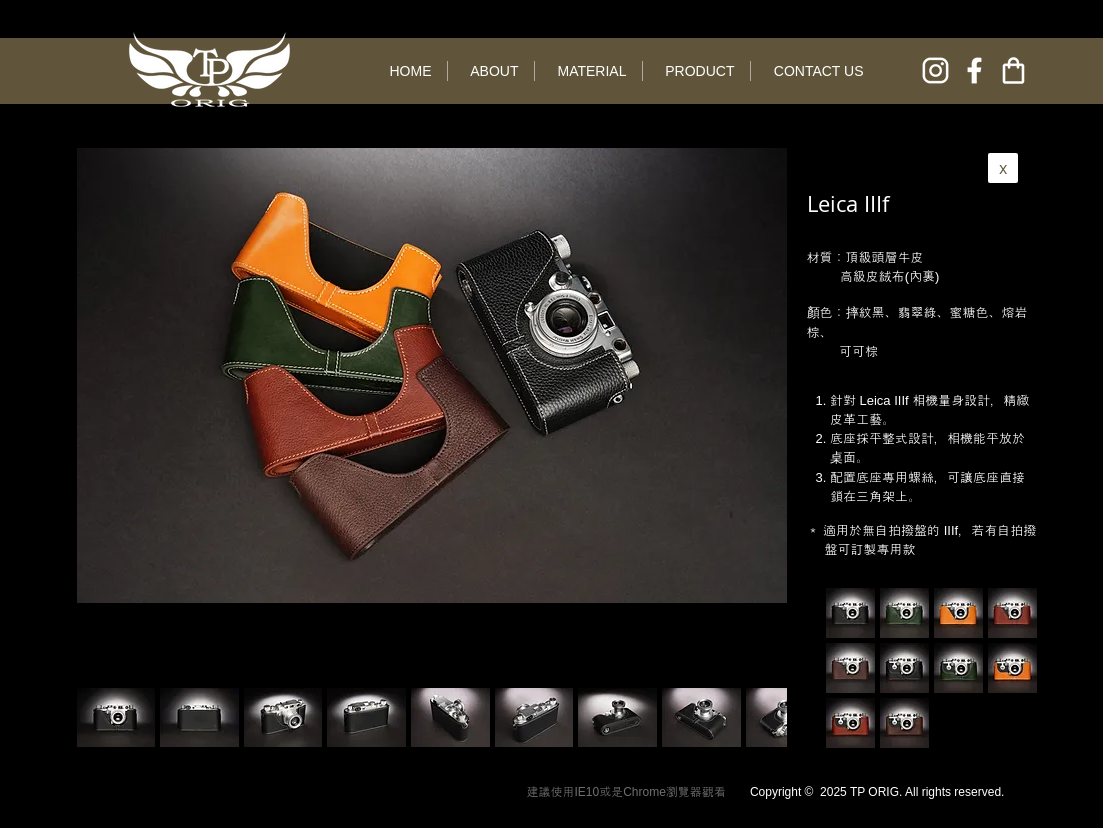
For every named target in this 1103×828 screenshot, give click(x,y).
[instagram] (935, 70)
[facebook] (974, 70)
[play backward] (102, 717)
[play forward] (762, 717)
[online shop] (1013, 70)
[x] (1003, 168)
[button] (199, 717)
